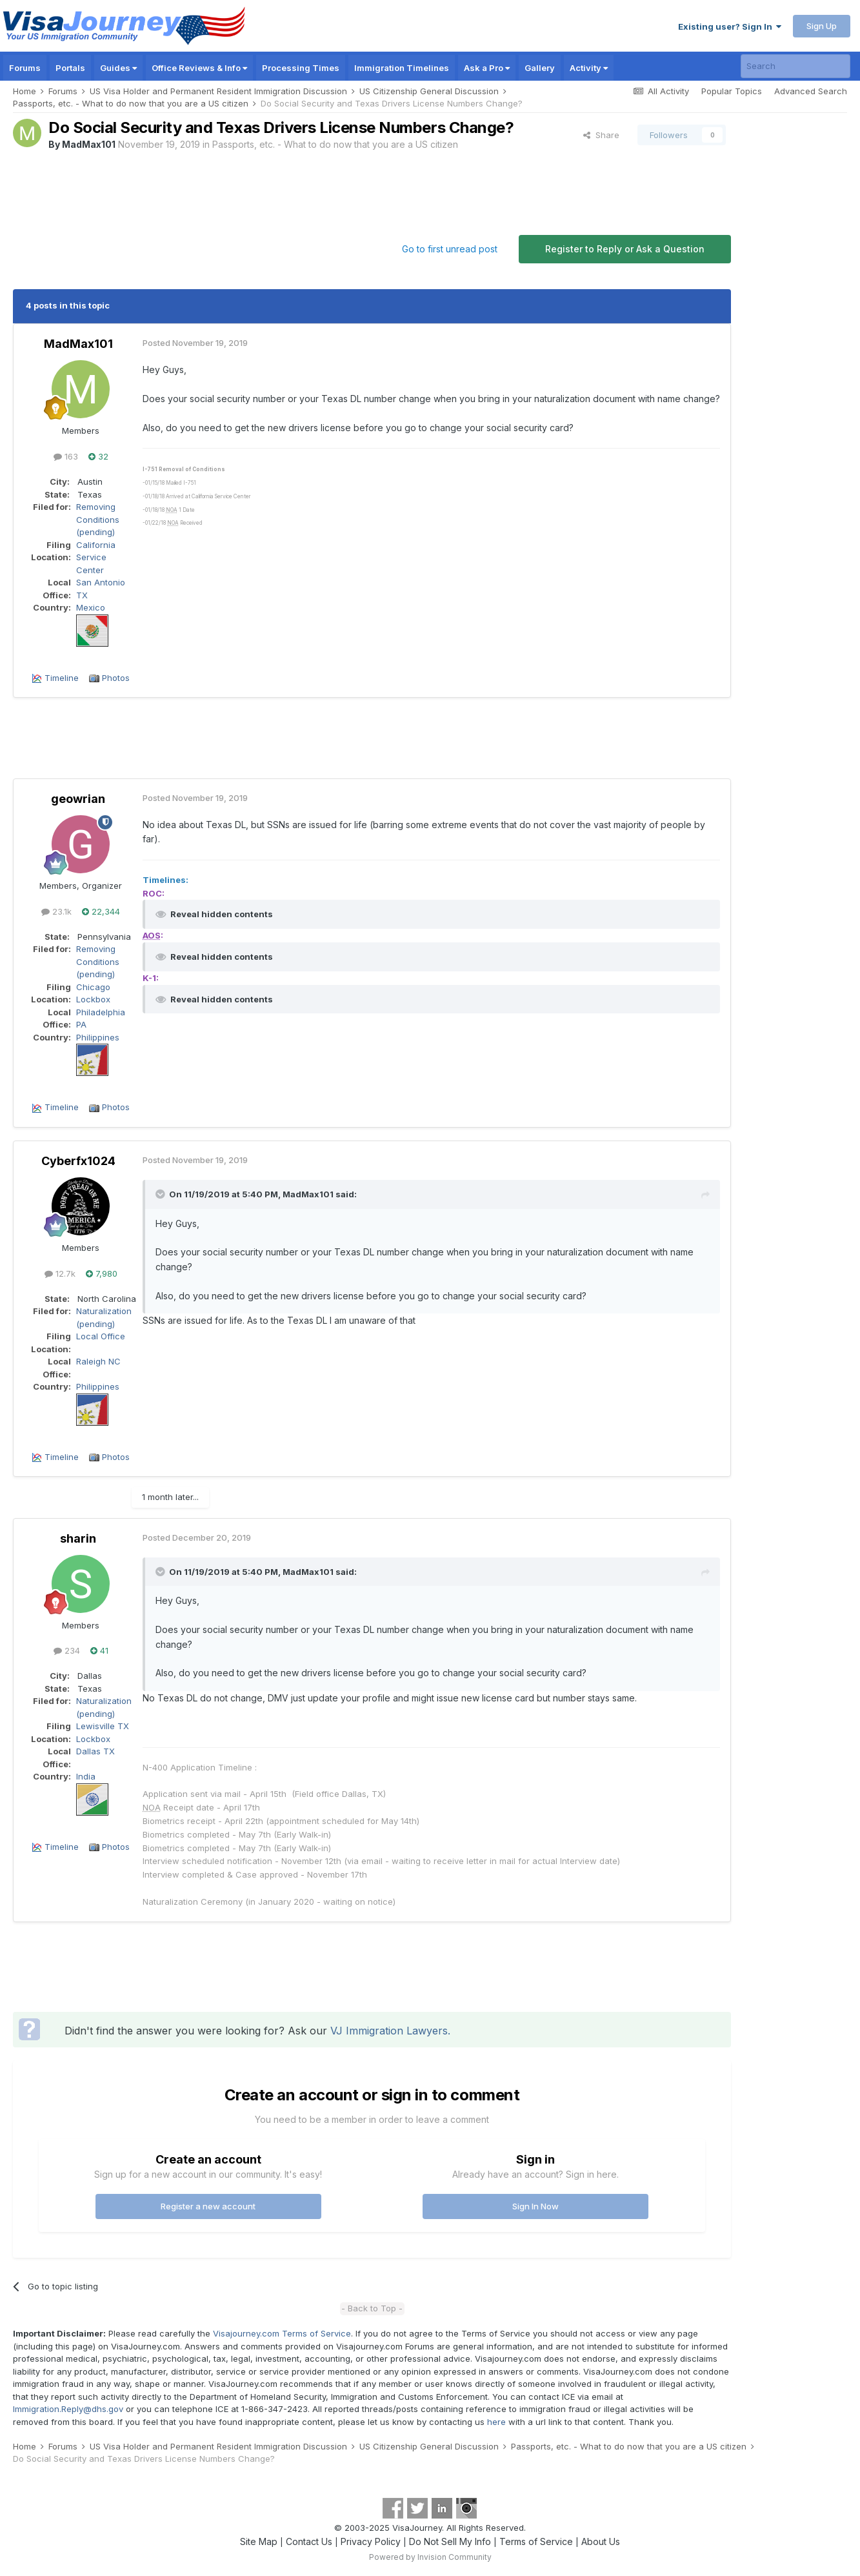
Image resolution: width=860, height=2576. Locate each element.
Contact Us (309, 2541)
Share (601, 135)
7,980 (101, 1273)
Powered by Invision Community (430, 2557)
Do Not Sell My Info (450, 2541)
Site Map (258, 2541)
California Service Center (95, 557)
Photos (116, 678)
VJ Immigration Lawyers (389, 2030)
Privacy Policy (371, 2541)
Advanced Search (810, 91)
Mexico (90, 607)
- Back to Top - (372, 2308)
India (85, 1776)
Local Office (100, 1336)
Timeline (62, 678)
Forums (25, 68)
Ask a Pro (487, 68)
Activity (589, 68)
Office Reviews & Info (199, 68)
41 (99, 1650)
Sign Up (821, 26)
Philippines (97, 1037)
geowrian (78, 799)
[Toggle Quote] (161, 1194)
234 (67, 1650)
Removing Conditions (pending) (97, 519)
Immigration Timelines (401, 68)
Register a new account (208, 2206)
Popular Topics (731, 91)
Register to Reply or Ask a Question (625, 248)
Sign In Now (535, 2206)
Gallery (540, 68)
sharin (78, 1538)
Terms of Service (536, 2541)
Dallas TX (95, 1751)
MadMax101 (88, 144)
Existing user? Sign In (729, 26)
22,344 (101, 911)
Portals (70, 68)
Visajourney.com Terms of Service (282, 2333)
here (496, 2422)
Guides (118, 68)
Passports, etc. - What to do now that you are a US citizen (335, 144)
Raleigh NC (98, 1361)
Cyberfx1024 (78, 1161)
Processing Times (300, 68)
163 (66, 456)
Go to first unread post (449, 248)
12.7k (60, 1273)
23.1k (56, 911)
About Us (600, 2541)
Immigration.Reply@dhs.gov (68, 2409)
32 (98, 456)
